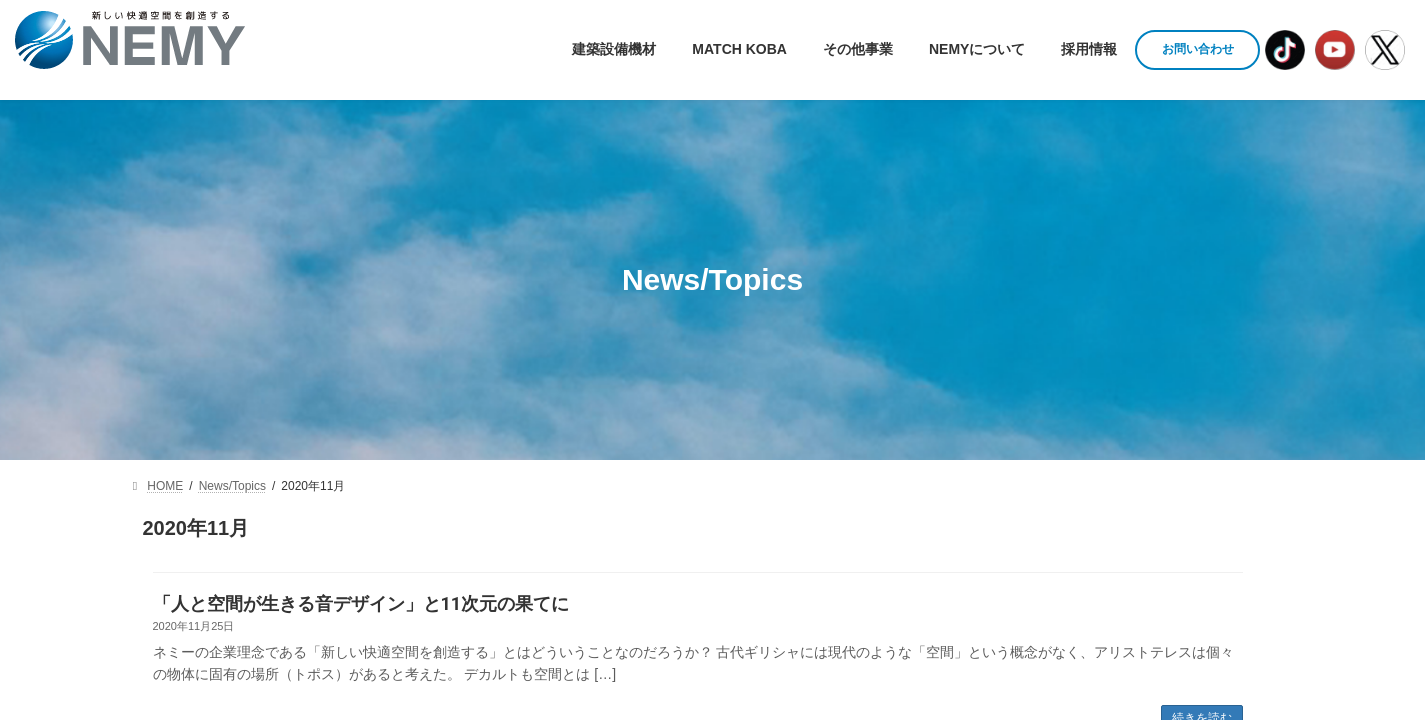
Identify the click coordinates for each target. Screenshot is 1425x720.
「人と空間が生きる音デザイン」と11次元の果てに (361, 603)
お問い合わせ (1198, 49)
